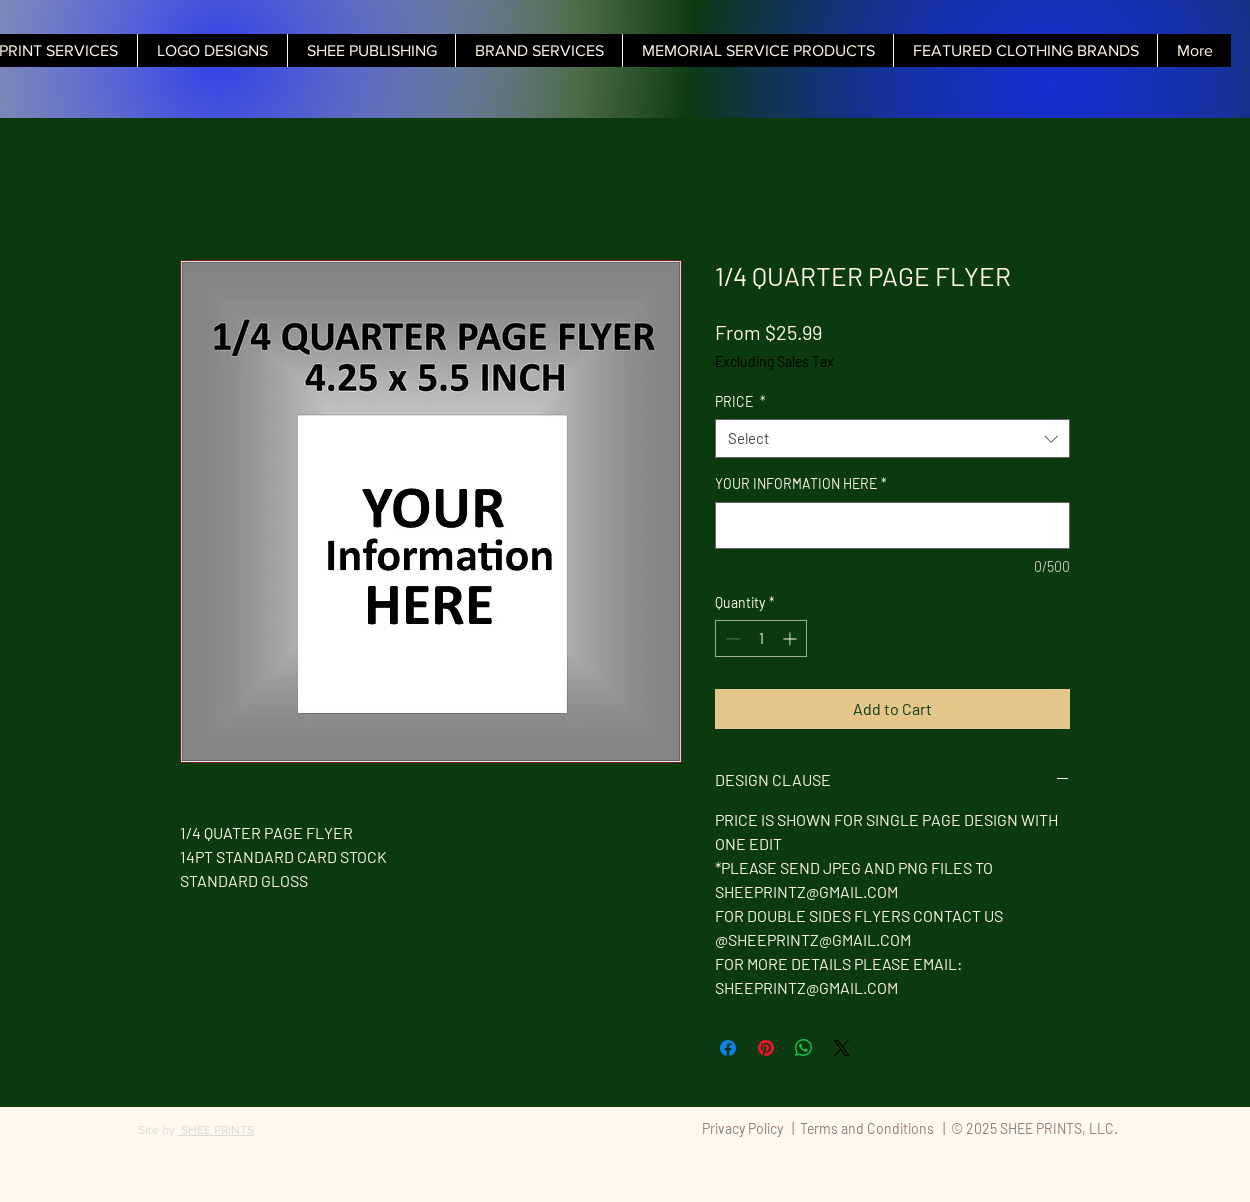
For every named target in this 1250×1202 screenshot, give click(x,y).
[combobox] (892, 438)
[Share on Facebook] (728, 1048)
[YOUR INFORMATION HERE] (892, 525)
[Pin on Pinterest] (766, 1048)
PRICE (740, 401)
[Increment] (791, 638)
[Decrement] (730, 638)
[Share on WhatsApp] (804, 1048)
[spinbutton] (761, 638)
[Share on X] (842, 1048)
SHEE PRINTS (216, 1130)
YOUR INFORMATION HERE (801, 483)
